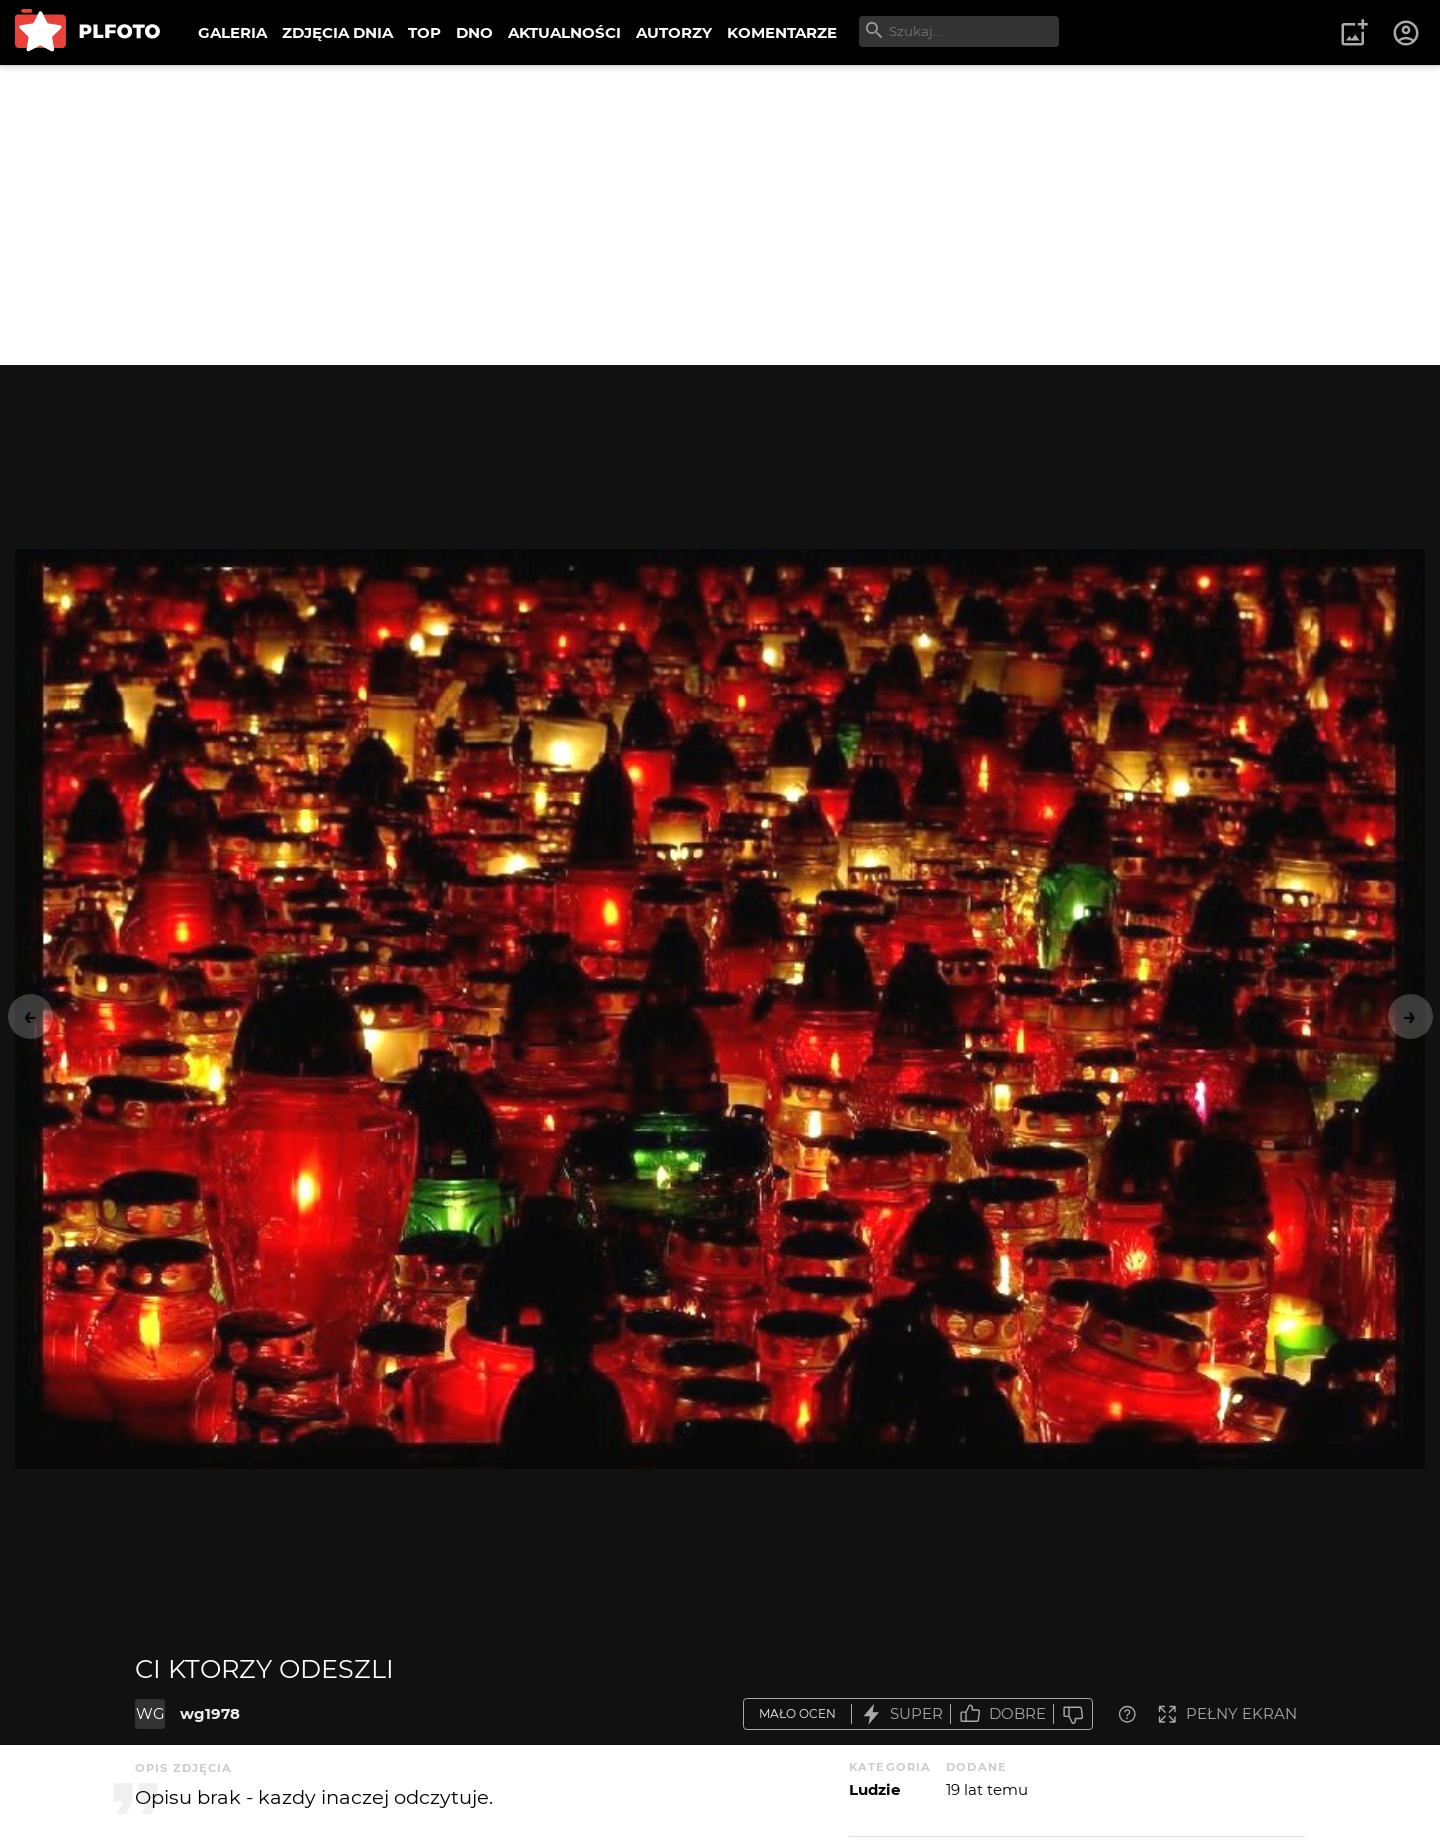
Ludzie (874, 1789)
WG (150, 1713)
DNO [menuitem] (474, 32)
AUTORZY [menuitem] (674, 32)
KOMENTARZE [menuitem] (782, 32)
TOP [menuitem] (424, 32)
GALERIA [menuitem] (232, 32)
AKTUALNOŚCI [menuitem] (564, 32)
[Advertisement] (720, 215)
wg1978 (210, 1713)
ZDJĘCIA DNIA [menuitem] (337, 32)
